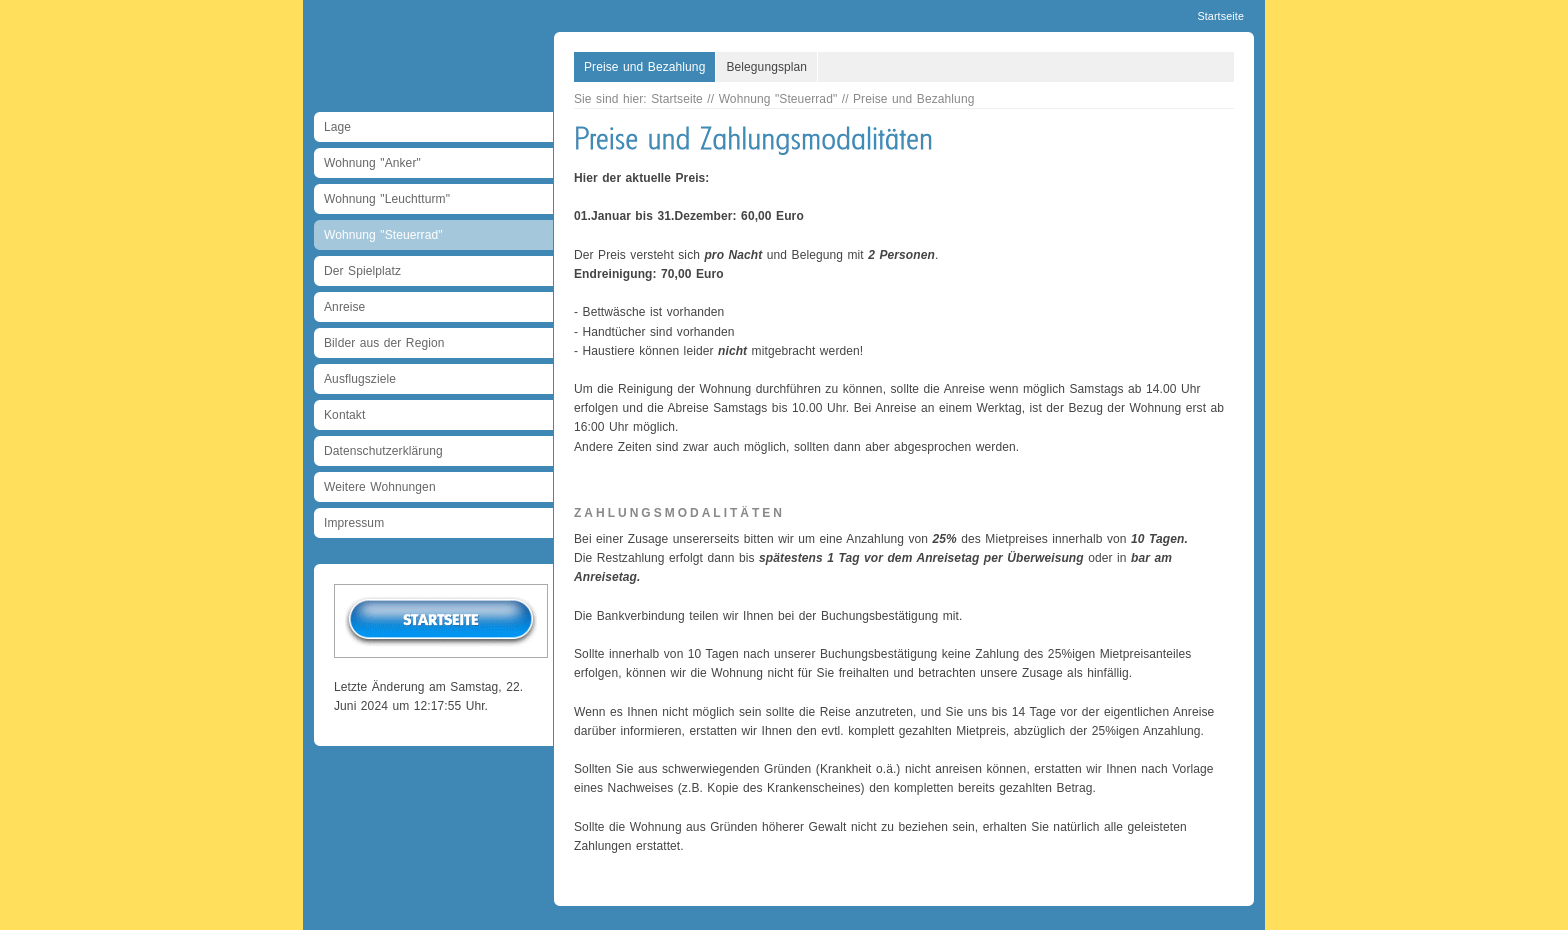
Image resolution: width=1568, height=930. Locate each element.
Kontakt (344, 415)
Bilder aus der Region (384, 343)
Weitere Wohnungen (380, 487)
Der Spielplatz (362, 271)
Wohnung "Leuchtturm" (387, 199)
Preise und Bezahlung (644, 67)
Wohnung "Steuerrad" (383, 235)
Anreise (344, 307)
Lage (337, 127)
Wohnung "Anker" (372, 163)
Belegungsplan (766, 67)
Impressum (354, 523)
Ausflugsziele (360, 379)
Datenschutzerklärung (383, 451)
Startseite (1220, 16)
